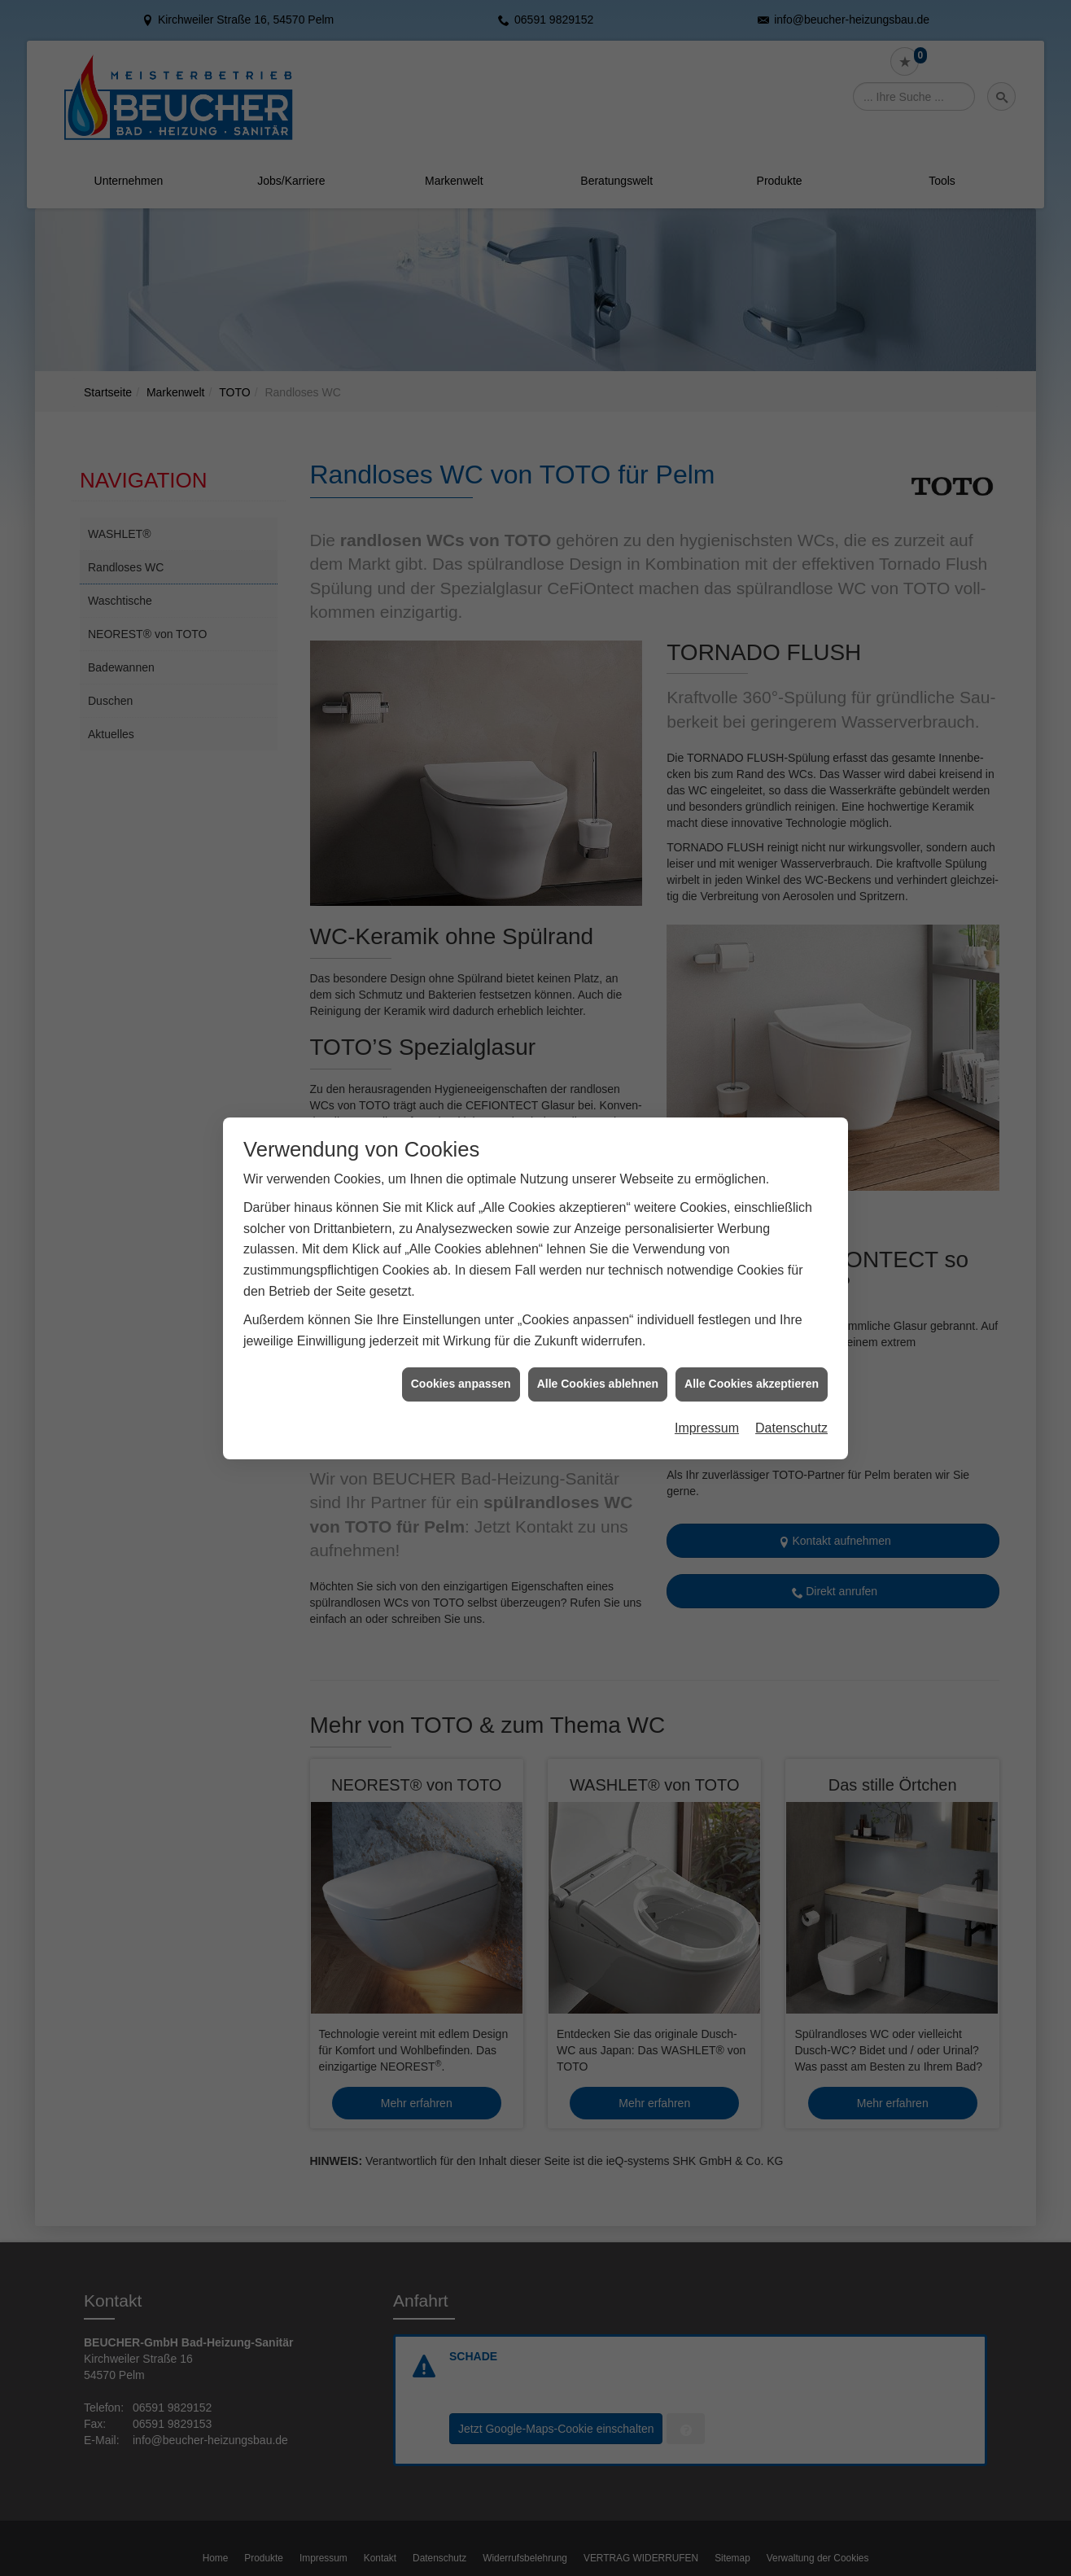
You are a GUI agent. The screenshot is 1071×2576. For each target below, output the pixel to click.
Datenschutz (791, 1353)
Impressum (707, 1353)
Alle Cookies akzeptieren (751, 1309)
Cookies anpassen (461, 1309)
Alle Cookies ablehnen (597, 1309)
